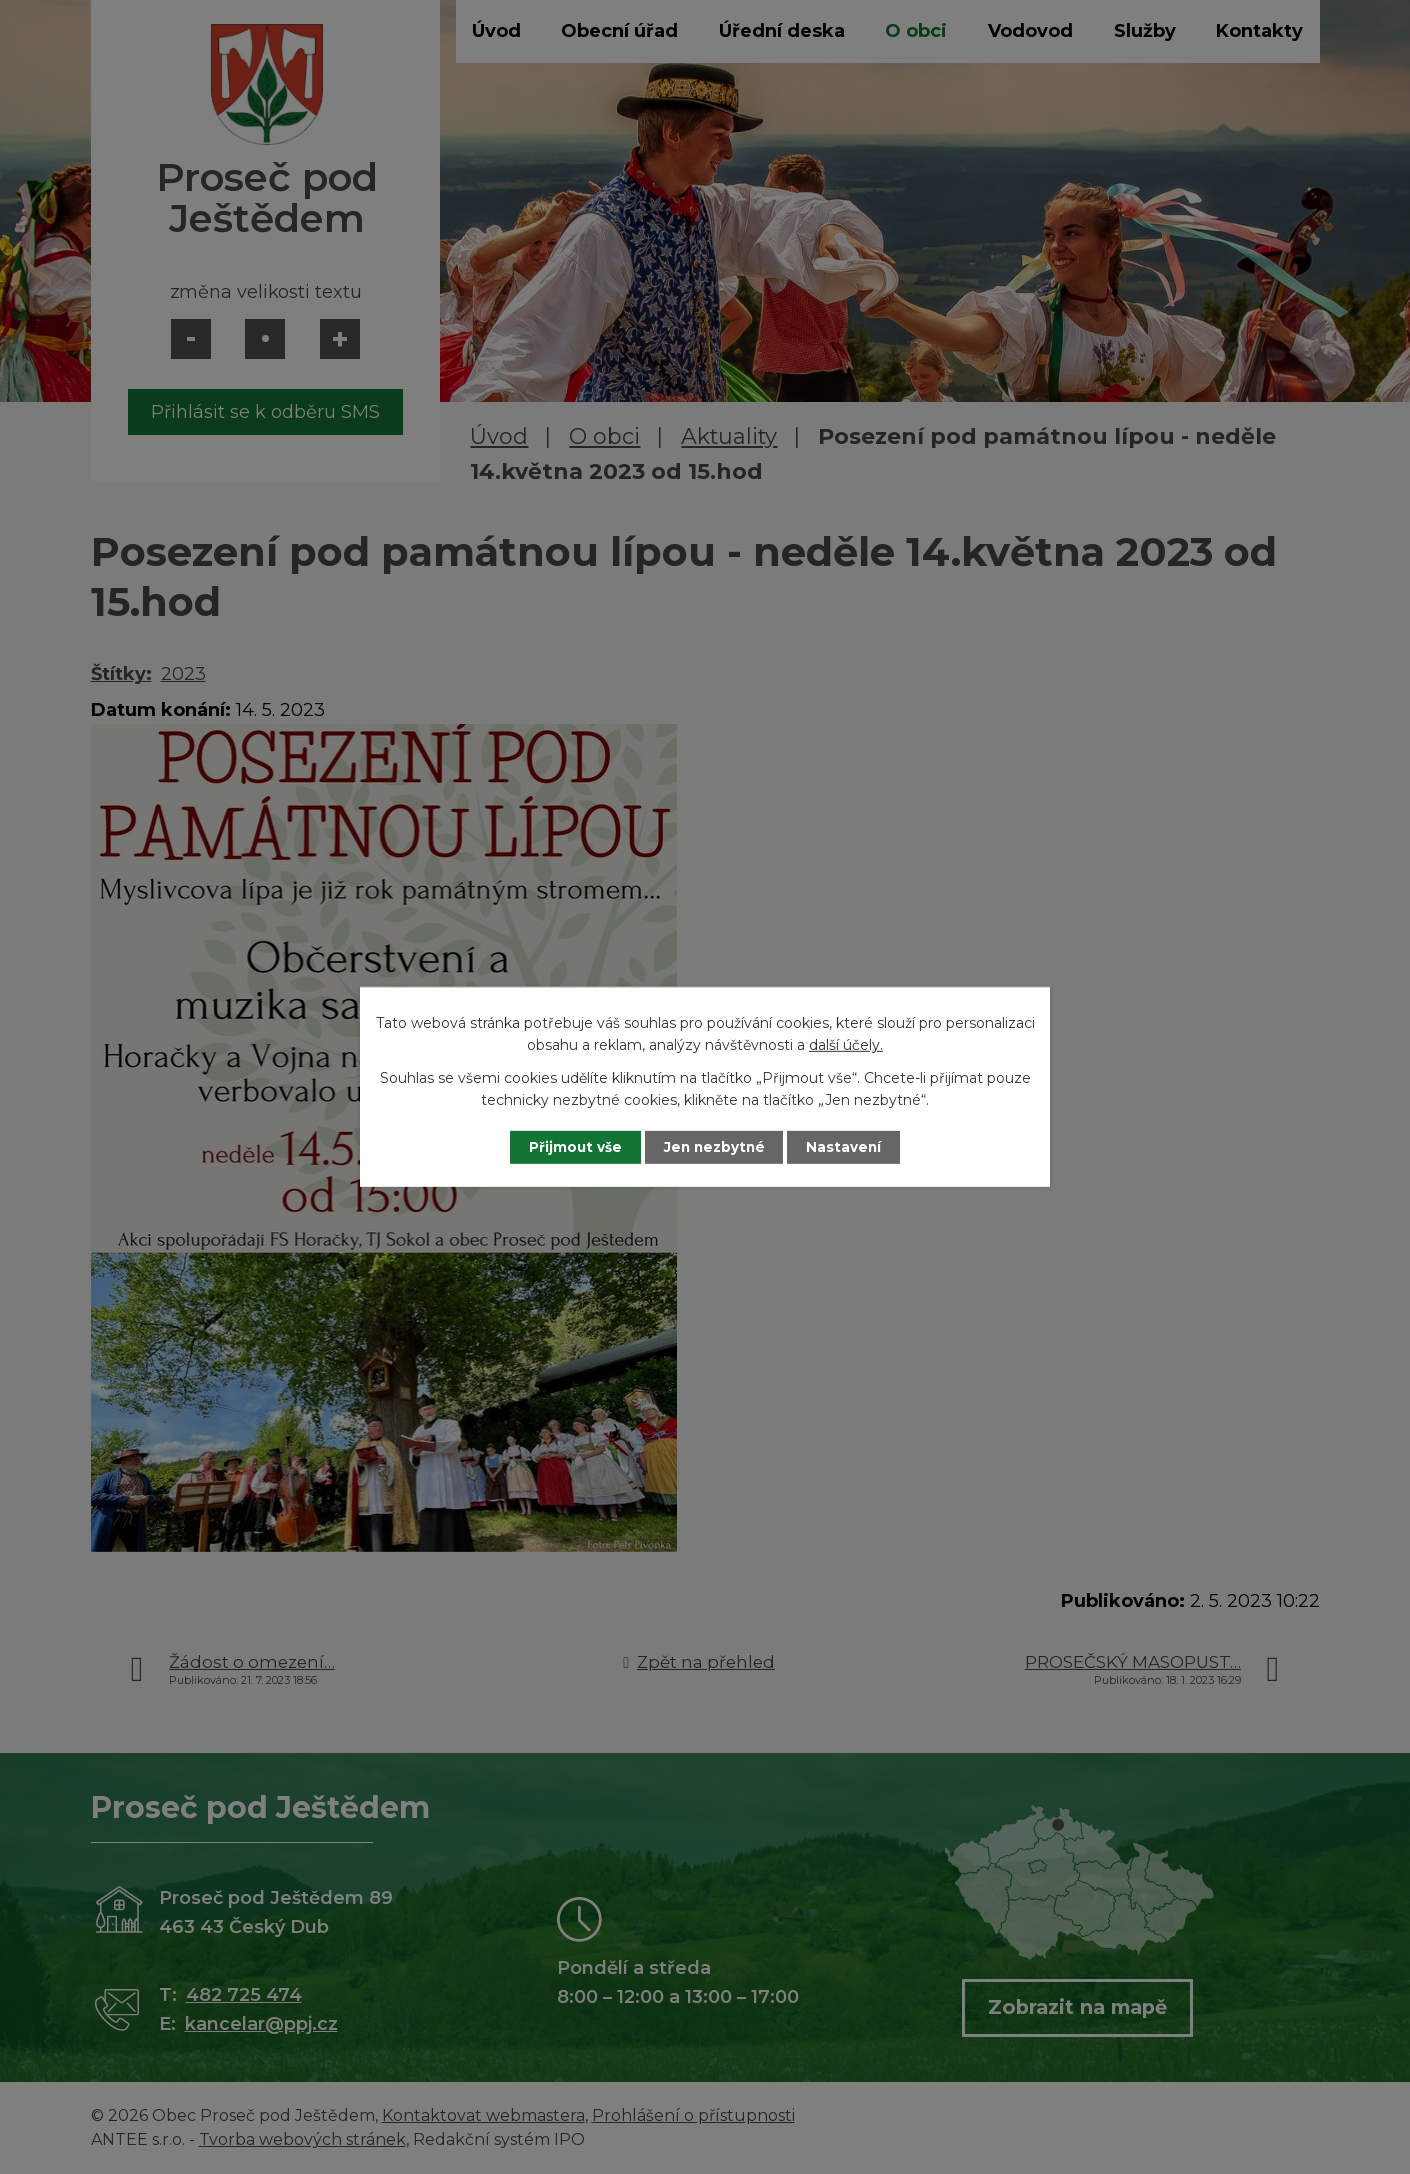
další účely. (846, 1045)
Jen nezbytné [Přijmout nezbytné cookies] (714, 1147)
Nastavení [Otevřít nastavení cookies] (851, 1147)
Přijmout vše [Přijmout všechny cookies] (569, 1147)
